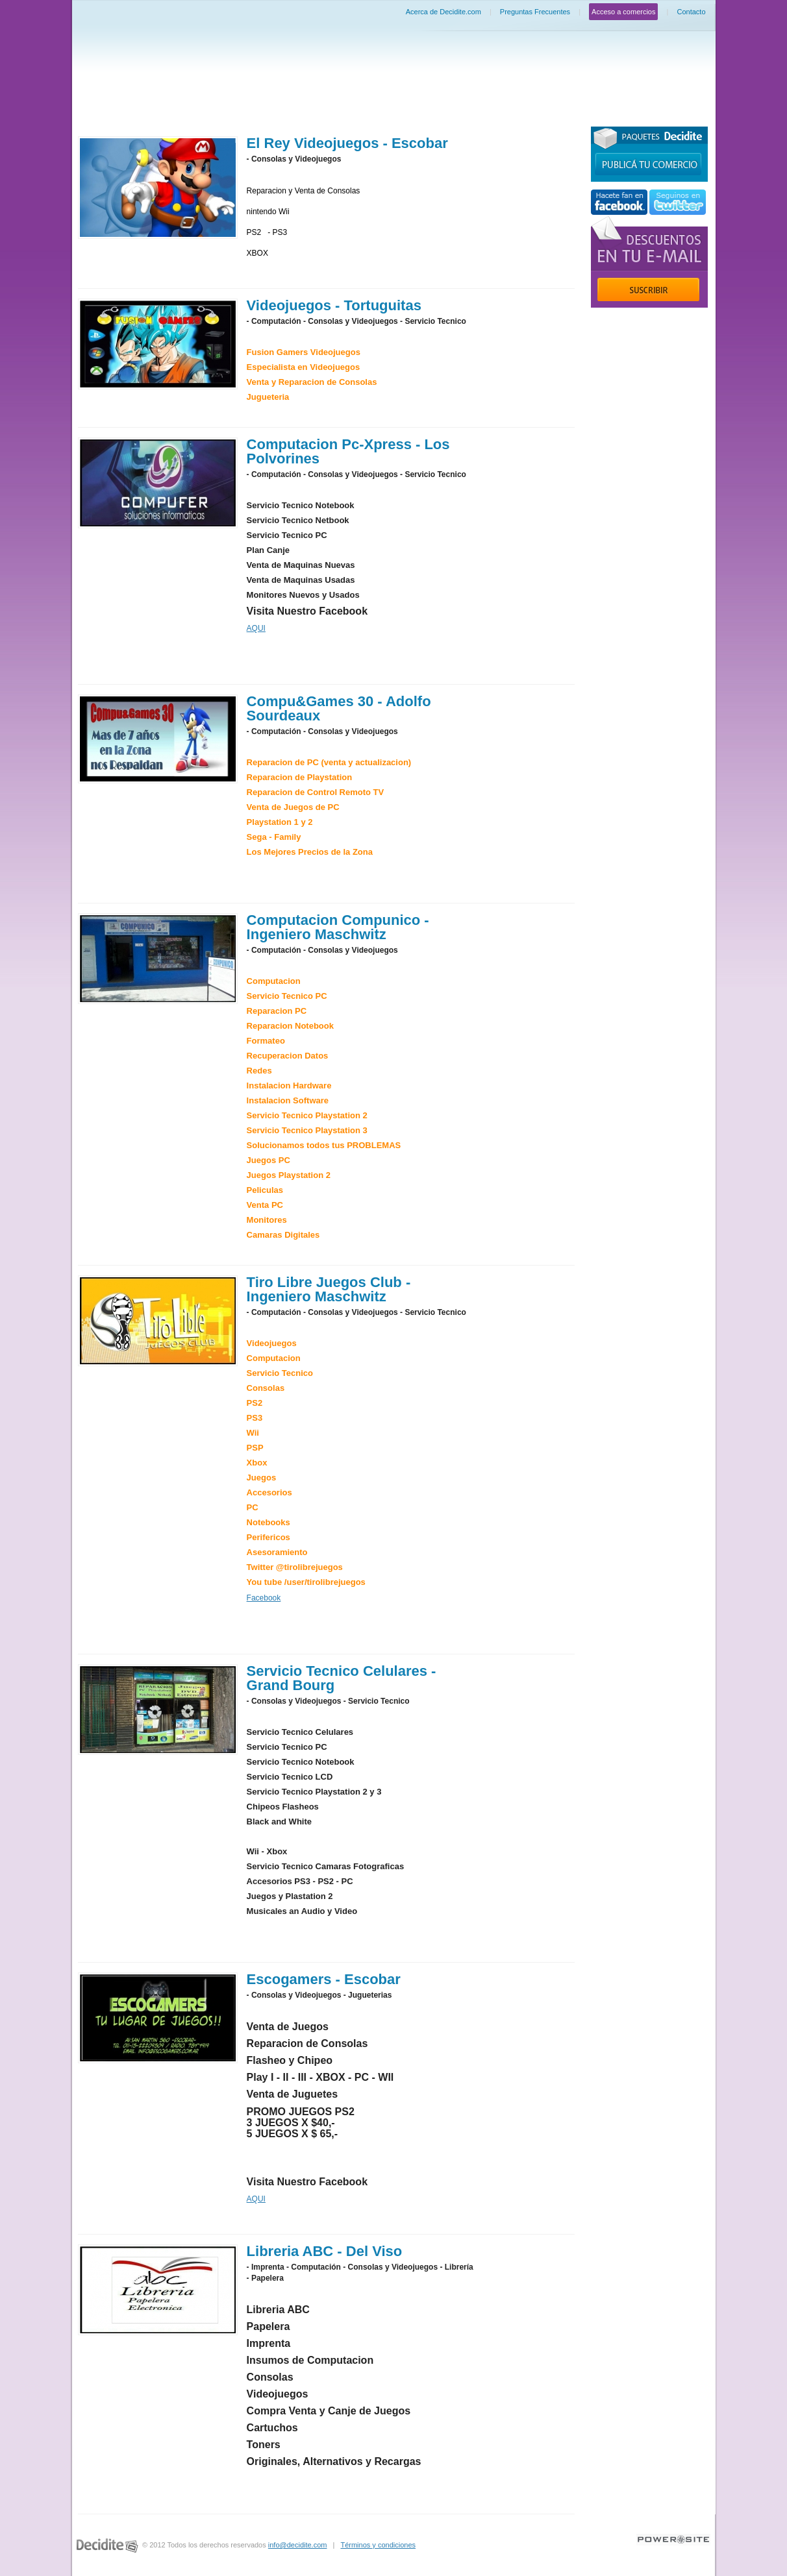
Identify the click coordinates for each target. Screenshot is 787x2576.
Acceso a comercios (623, 12)
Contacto (691, 12)
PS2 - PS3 (267, 232)
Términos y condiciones (378, 2545)
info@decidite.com (297, 2545)
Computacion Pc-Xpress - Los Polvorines (348, 451)
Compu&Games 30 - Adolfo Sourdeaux (339, 708)
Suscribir (648, 289)
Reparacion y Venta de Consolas (303, 190)
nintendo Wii (268, 211)
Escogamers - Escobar (324, 1979)
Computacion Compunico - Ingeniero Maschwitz (338, 927)
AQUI (256, 628)
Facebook (264, 1597)
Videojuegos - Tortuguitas (334, 305)
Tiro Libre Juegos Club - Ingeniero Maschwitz (329, 1289)
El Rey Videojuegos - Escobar (347, 143)
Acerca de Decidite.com (443, 12)
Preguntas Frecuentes (535, 12)
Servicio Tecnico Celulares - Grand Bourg (341, 1678)
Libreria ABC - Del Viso (325, 2251)
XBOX (257, 253)
